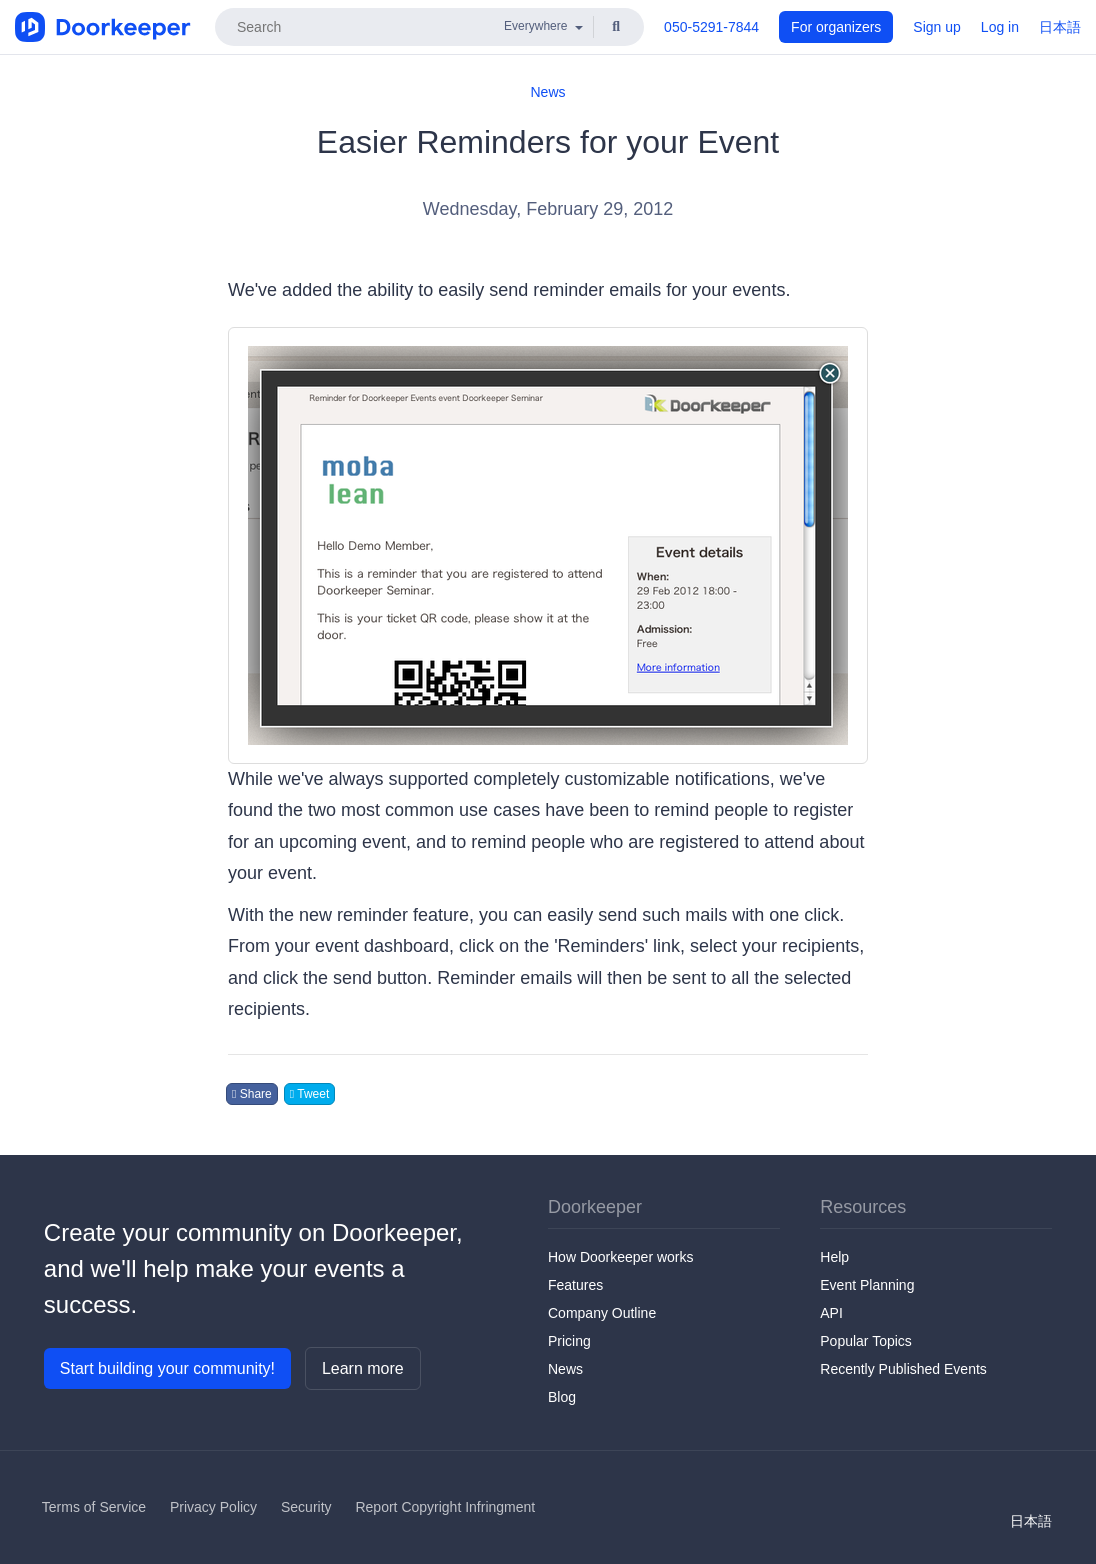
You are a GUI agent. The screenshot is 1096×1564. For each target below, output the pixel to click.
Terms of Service (94, 1507)
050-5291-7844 (711, 27)
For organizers (836, 27)
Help (834, 1257)
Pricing (569, 1341)
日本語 (1060, 27)
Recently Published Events (903, 1369)
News (547, 92)
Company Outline (602, 1313)
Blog (562, 1397)
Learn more (363, 1368)
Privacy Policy (213, 1507)
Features (575, 1285)
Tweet (310, 1094)
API (831, 1313)
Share (252, 1094)
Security (306, 1507)
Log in (1000, 27)
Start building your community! (167, 1368)
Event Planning (867, 1285)
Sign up (936, 27)
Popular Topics (866, 1341)
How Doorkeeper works (621, 1257)
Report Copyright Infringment (445, 1507)
